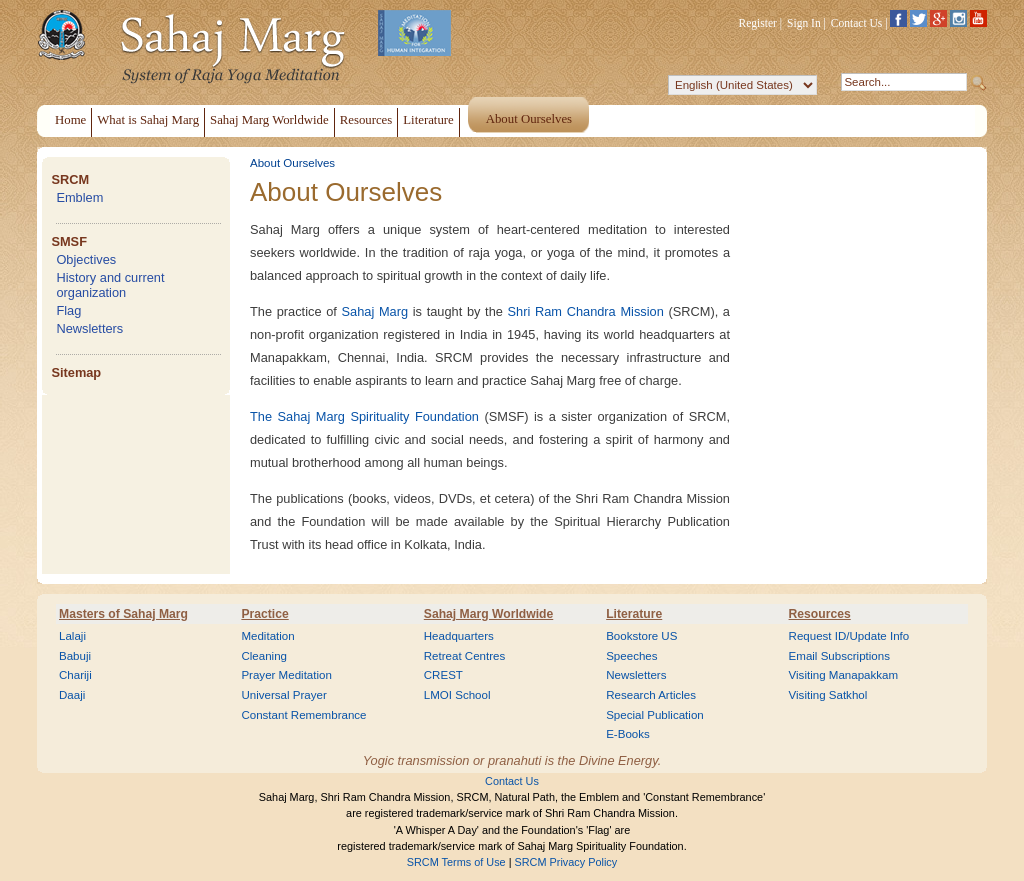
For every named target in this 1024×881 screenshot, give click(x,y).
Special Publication (655, 715)
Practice (264, 614)
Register (758, 23)
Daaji (72, 695)
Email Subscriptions (839, 656)
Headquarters (459, 636)
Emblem (79, 197)
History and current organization (110, 285)
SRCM (70, 179)
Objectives (86, 259)
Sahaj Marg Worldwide (488, 614)
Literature (634, 614)
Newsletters (89, 328)
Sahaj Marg (375, 311)
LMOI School (457, 695)
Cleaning (264, 656)
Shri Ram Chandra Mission (586, 311)
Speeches (631, 656)
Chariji (75, 675)
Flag (68, 310)
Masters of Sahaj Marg (123, 614)
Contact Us (857, 23)
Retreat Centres (465, 656)
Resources (820, 614)
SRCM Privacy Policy (566, 862)
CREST (443, 675)
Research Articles (651, 695)
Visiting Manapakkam (844, 675)
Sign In (804, 23)
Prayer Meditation (286, 675)
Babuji (75, 656)
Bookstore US (641, 636)
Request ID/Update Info (849, 636)
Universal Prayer (283, 695)
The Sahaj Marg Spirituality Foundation (364, 416)
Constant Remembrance (303, 715)
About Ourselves (292, 163)
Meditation (267, 636)
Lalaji (72, 636)
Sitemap (76, 372)
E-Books (628, 734)
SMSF (69, 241)
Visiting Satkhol (828, 695)
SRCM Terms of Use (456, 862)
